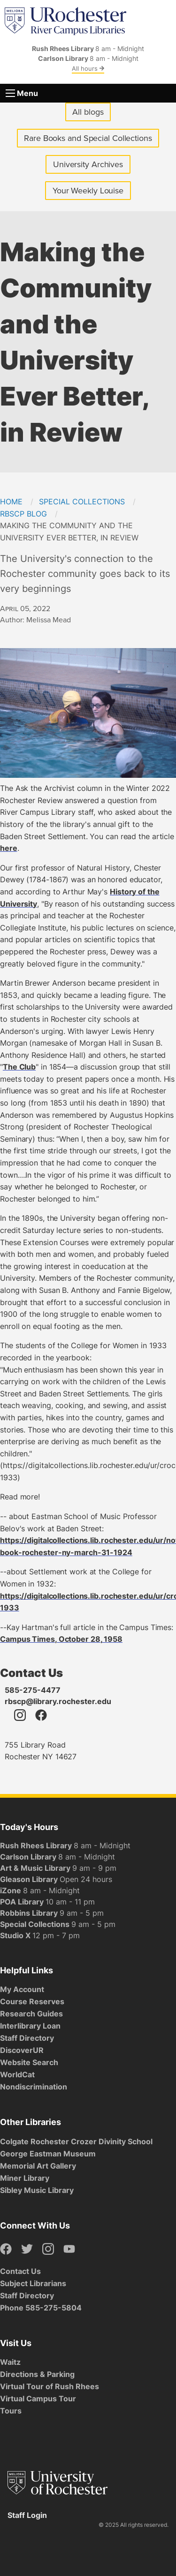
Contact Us (20, 2271)
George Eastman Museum (48, 2153)
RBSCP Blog (23, 514)
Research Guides (31, 2013)
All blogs (87, 112)
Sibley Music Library (37, 2190)
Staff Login (27, 2515)
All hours (88, 68)
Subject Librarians (33, 2283)
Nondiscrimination (33, 2086)
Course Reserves (32, 2001)
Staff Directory (27, 2038)
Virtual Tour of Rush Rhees (49, 2386)
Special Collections (82, 501)
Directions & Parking (37, 2374)
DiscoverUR (22, 2050)
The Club (19, 1067)
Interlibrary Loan (30, 2026)
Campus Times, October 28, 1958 (61, 1639)
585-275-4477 (33, 1690)
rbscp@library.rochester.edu (58, 1701)
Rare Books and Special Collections (88, 138)
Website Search (29, 2062)
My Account (22, 1989)
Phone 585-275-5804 (41, 2308)
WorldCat (17, 2074)
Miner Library (24, 2178)
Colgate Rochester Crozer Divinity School (76, 2141)
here (8, 848)
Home (11, 501)
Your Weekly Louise (88, 190)
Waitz (10, 2362)
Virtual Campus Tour (38, 2398)
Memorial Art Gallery (38, 2166)
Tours (11, 2411)
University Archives (91, 166)
